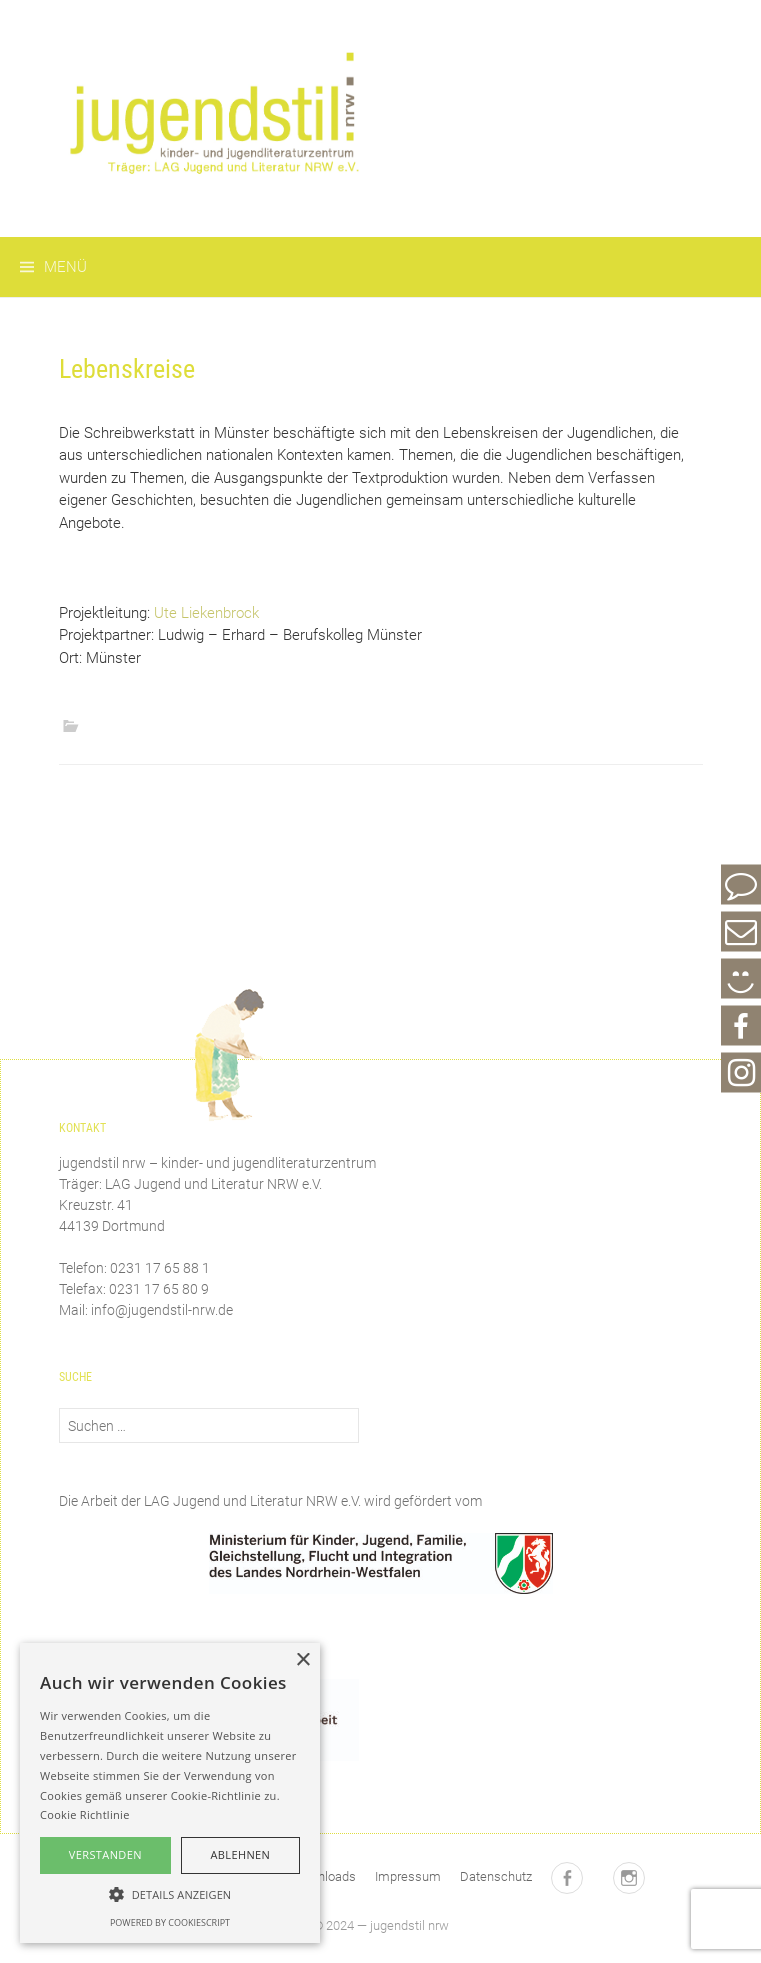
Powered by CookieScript (170, 1922)
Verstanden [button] (105, 1854)
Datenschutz (496, 1876)
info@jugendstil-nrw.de (162, 1310)
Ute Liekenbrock (206, 613)
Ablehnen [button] (240, 1854)
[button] (170, 1894)
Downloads (324, 1876)
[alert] (170, 1793)
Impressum (408, 1876)
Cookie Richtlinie (85, 1814)
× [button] (302, 1660)
